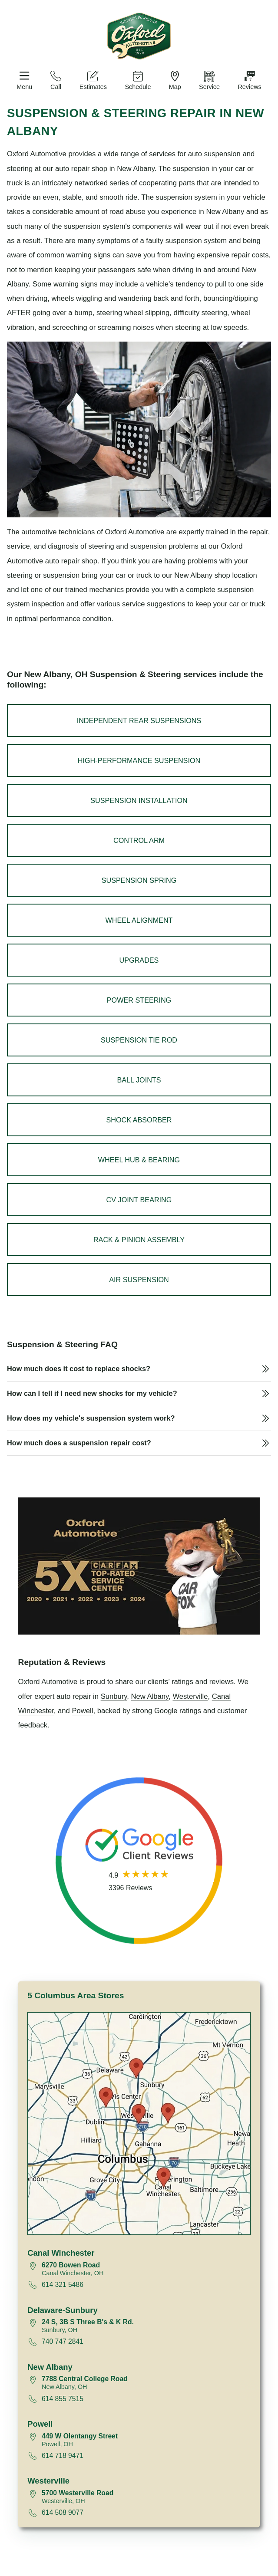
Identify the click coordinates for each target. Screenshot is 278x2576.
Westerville (190, 1696)
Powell (82, 1711)
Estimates (93, 86)
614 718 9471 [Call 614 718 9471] (62, 2455)
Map (175, 86)
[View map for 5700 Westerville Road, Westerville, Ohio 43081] (146, 2497)
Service (209, 86)
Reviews (249, 86)
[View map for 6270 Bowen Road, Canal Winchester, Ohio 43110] (146, 2269)
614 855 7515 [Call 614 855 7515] (62, 2398)
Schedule (138, 86)
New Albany (150, 1696)
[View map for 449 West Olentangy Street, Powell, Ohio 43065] (146, 2440)
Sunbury (114, 1696)
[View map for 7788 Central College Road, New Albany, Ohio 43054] (146, 2383)
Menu (24, 86)
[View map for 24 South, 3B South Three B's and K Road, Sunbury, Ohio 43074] (146, 2326)
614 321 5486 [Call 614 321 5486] (62, 2284)
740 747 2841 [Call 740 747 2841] (62, 2341)
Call (55, 86)
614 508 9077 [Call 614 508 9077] (62, 2512)
